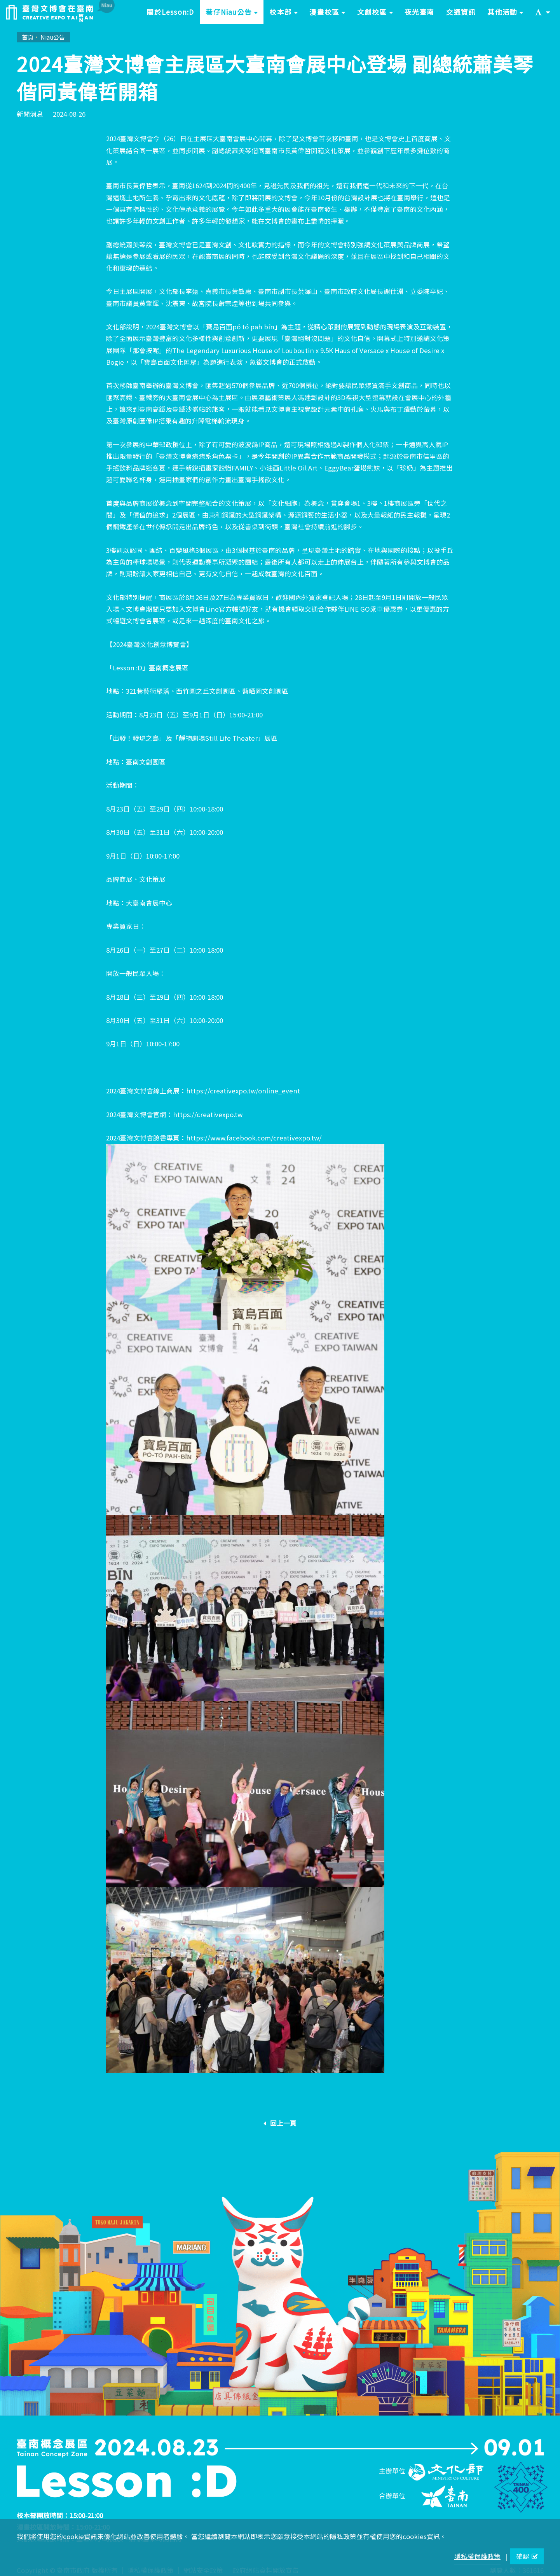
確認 (527, 2556)
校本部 (286, 14)
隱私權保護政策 (477, 2556)
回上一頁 (280, 2123)
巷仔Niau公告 (234, 14)
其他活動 (508, 14)
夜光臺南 (419, 12)
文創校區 (378, 14)
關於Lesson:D (170, 12)
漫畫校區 (330, 14)
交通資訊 (461, 12)
